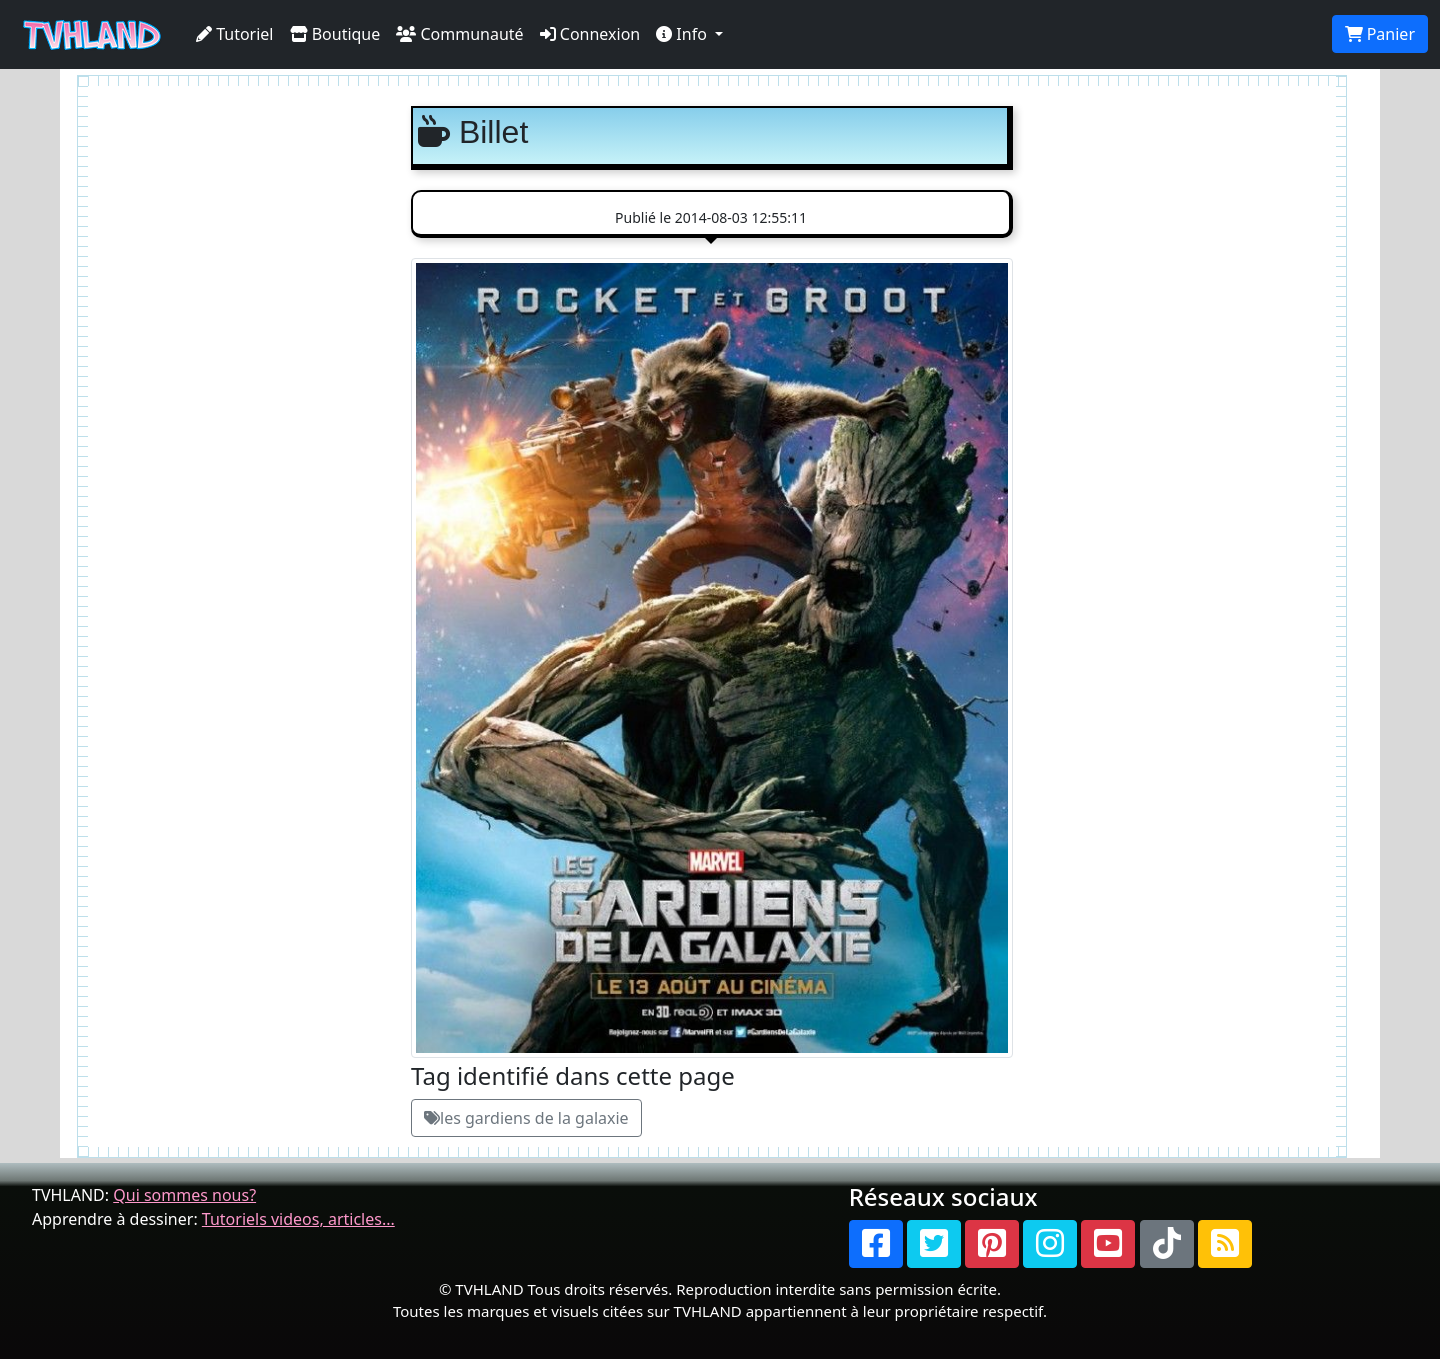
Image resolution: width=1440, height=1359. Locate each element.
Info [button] (683, 34)
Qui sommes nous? (184, 1195)
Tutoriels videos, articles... (298, 1219)
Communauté (459, 34)
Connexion (590, 34)
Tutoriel (235, 34)
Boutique (335, 34)
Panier (1380, 34)
